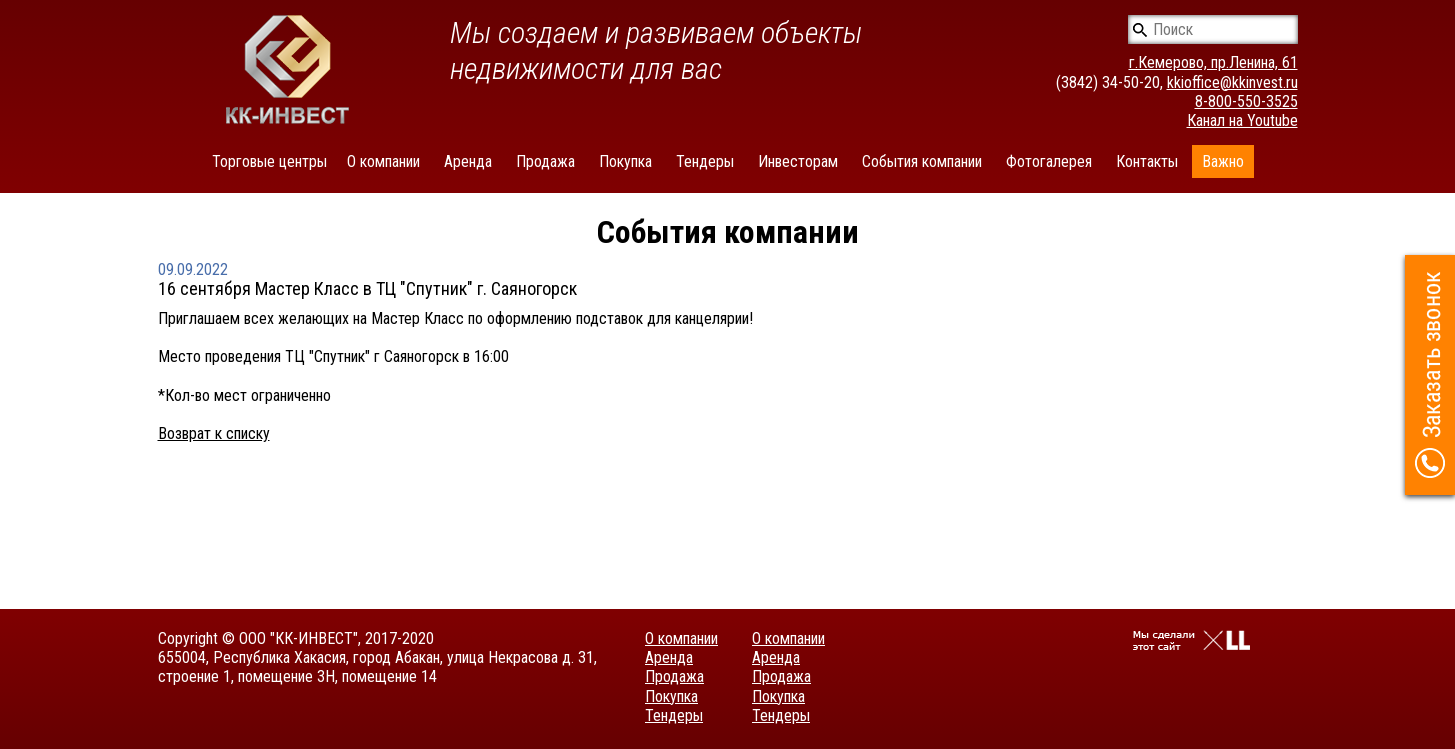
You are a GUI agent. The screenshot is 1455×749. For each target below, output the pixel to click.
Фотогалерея (1049, 161)
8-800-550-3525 (1246, 101)
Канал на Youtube (1242, 120)
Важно (1223, 161)
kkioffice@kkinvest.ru (1232, 82)
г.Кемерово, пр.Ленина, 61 (1213, 62)
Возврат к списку (214, 433)
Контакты (1147, 161)
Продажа (545, 161)
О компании (383, 161)
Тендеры (705, 161)
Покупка (625, 161)
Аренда (468, 161)
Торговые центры (269, 161)
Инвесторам (798, 161)
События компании (922, 161)
